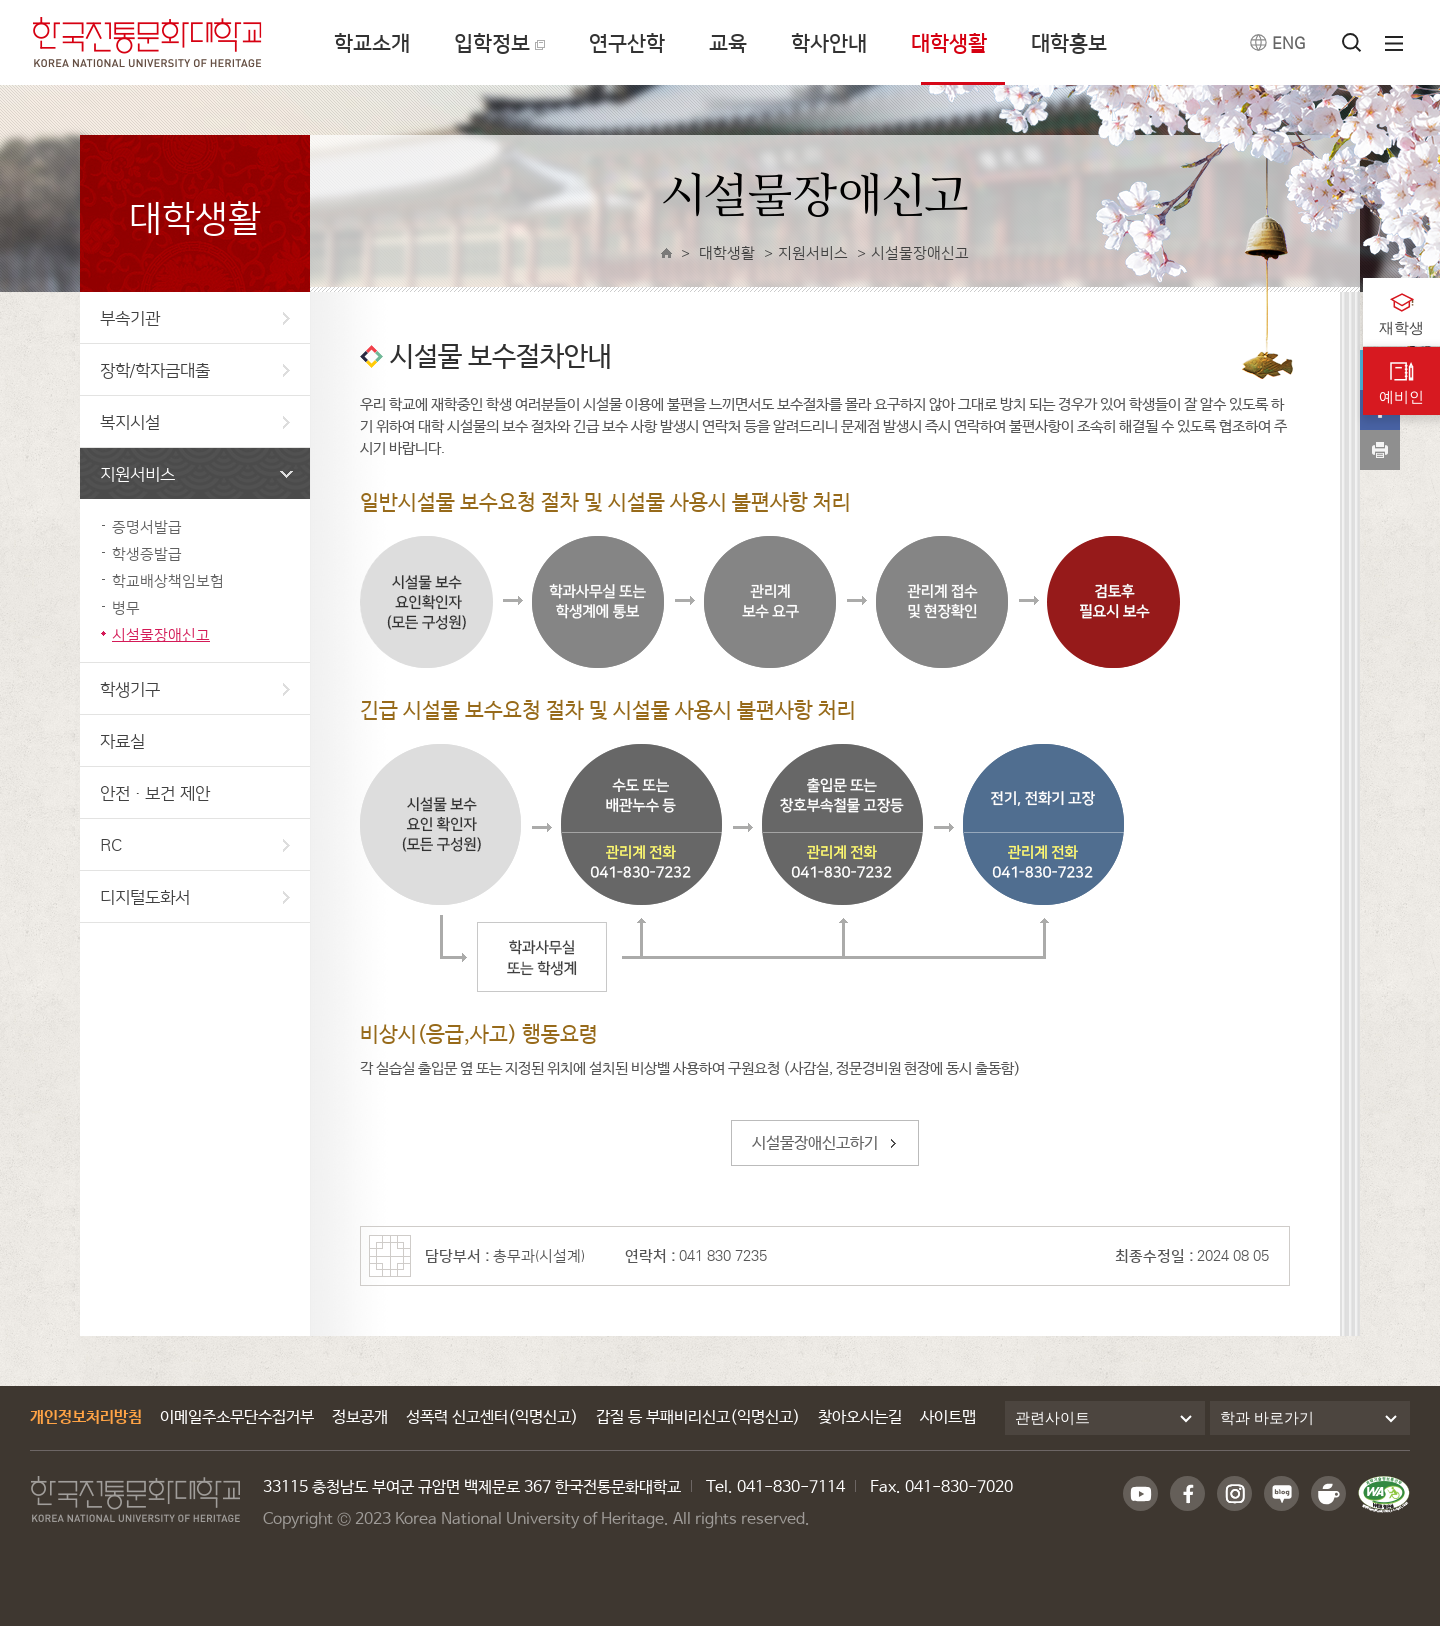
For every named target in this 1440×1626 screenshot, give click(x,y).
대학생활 (727, 252)
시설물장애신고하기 (815, 1143)
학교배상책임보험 (168, 580)
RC (195, 844)
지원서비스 (196, 473)
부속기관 (195, 317)
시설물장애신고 (161, 634)
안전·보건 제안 (155, 792)
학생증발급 (147, 553)
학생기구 (195, 688)
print (1380, 450)
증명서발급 (147, 526)
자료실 (122, 740)
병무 (126, 607)
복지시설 (195, 421)
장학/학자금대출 (195, 369)
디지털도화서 (195, 896)
